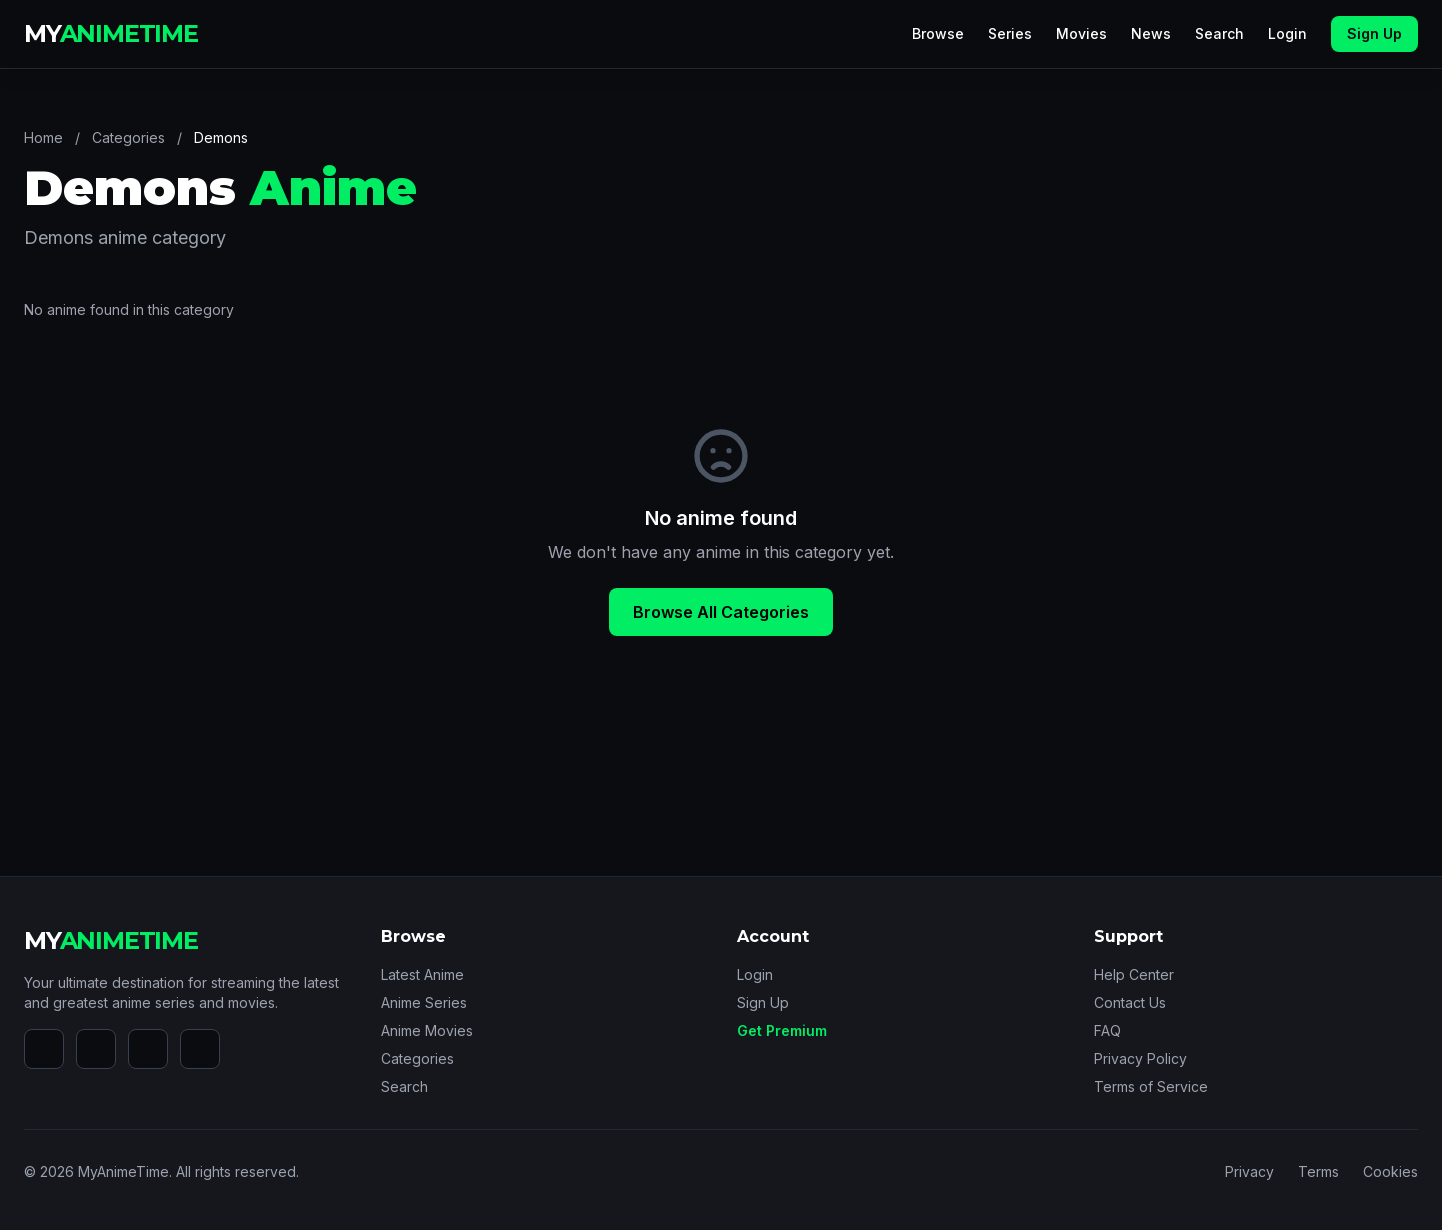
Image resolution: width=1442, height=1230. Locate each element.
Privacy (1249, 1171)
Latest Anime (422, 974)
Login (1287, 33)
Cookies (1390, 1171)
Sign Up (1374, 33)
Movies (1081, 33)
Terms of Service (1151, 1086)
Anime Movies (427, 1030)
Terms (1318, 1171)
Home (43, 137)
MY (111, 33)
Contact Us (1130, 1002)
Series (1010, 33)
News (1151, 33)
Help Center (1134, 974)
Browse (938, 33)
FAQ (1107, 1030)
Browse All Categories (721, 612)
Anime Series (424, 1002)
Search (1219, 33)
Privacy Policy (1140, 1058)
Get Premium (782, 1030)
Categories (128, 137)
